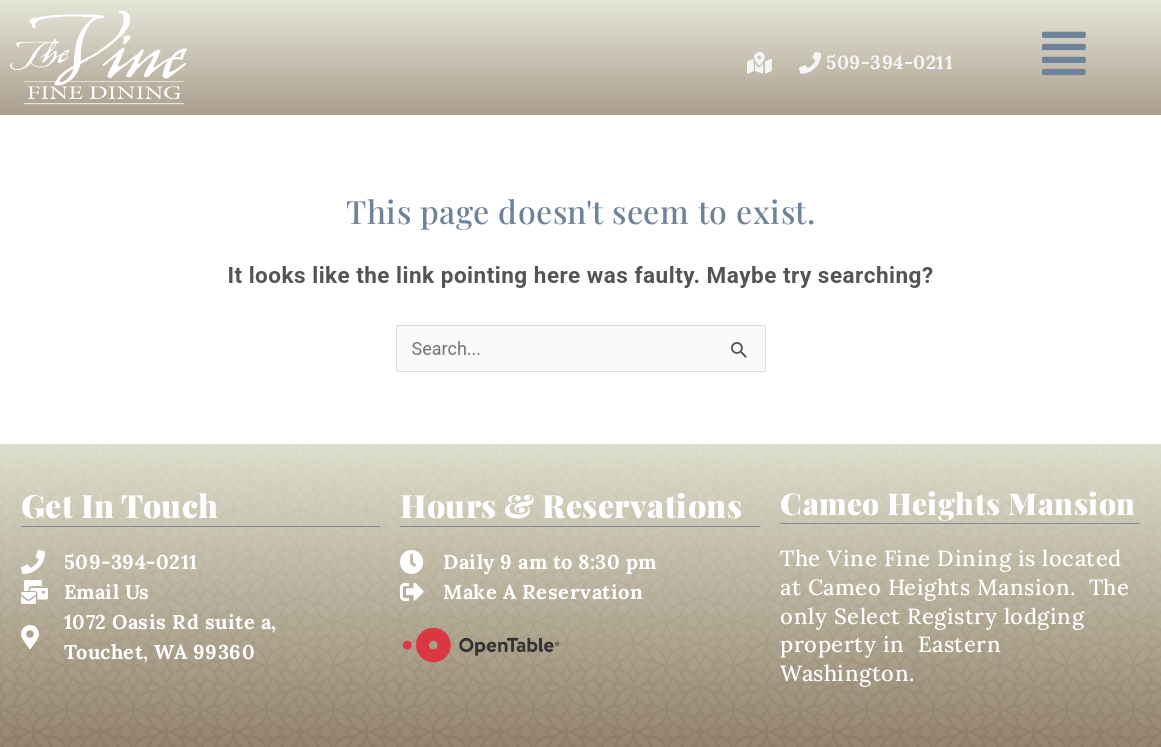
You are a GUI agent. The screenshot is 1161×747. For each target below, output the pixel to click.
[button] (1064, 53)
